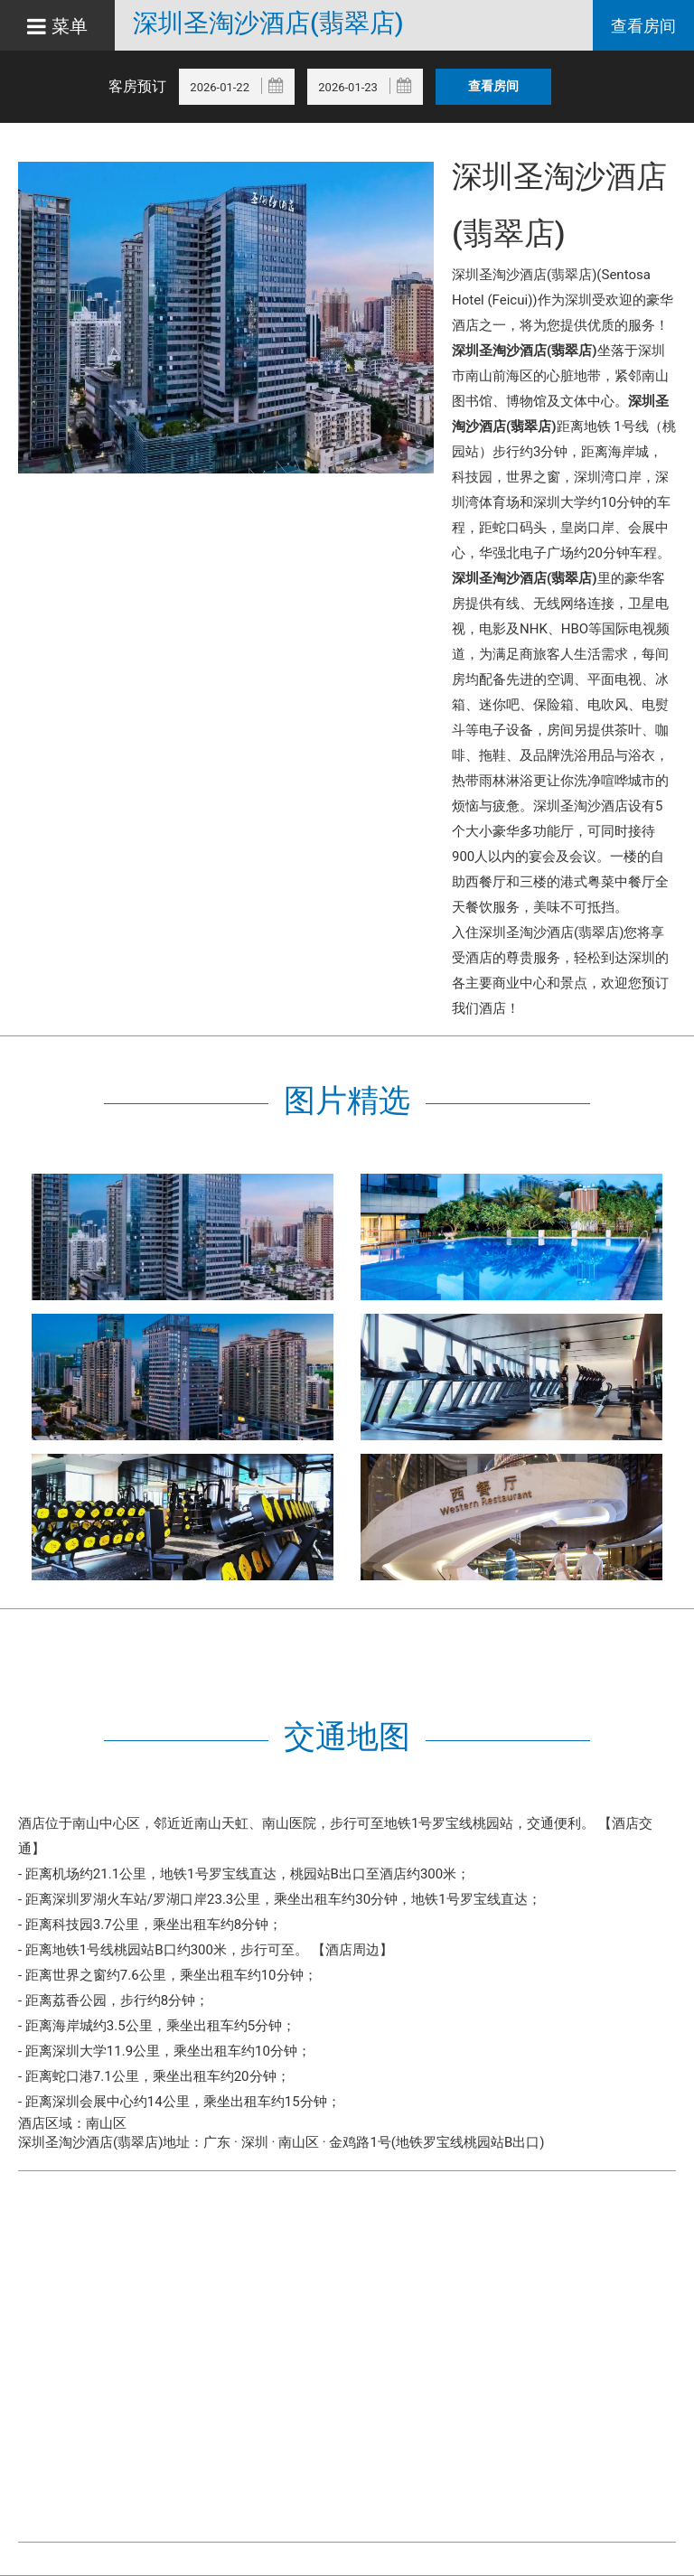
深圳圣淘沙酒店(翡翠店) (268, 23)
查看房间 (643, 25)
